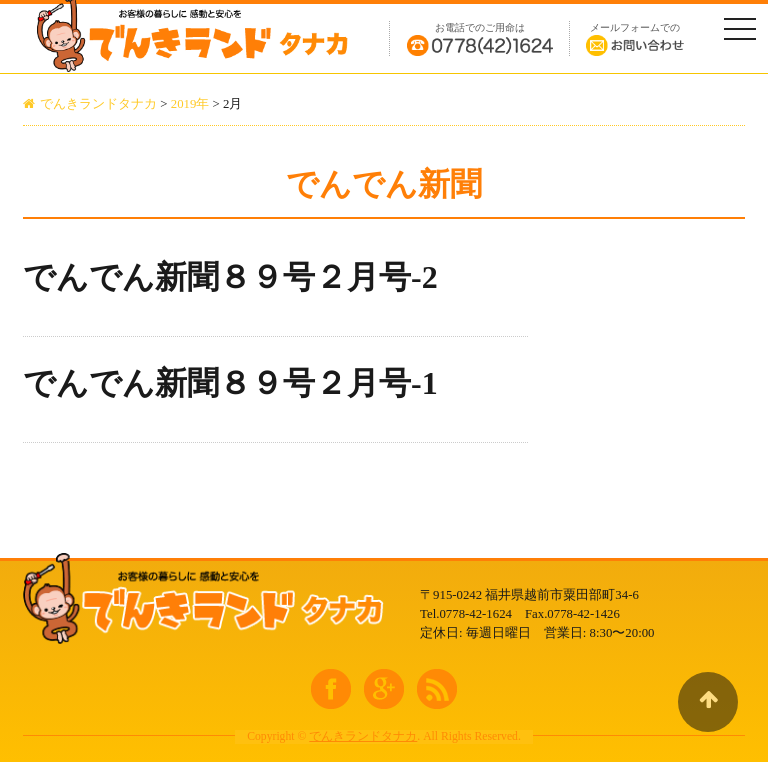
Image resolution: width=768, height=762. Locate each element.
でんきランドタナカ (363, 736)
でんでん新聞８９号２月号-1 (230, 383)
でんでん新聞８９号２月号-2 (230, 277)
